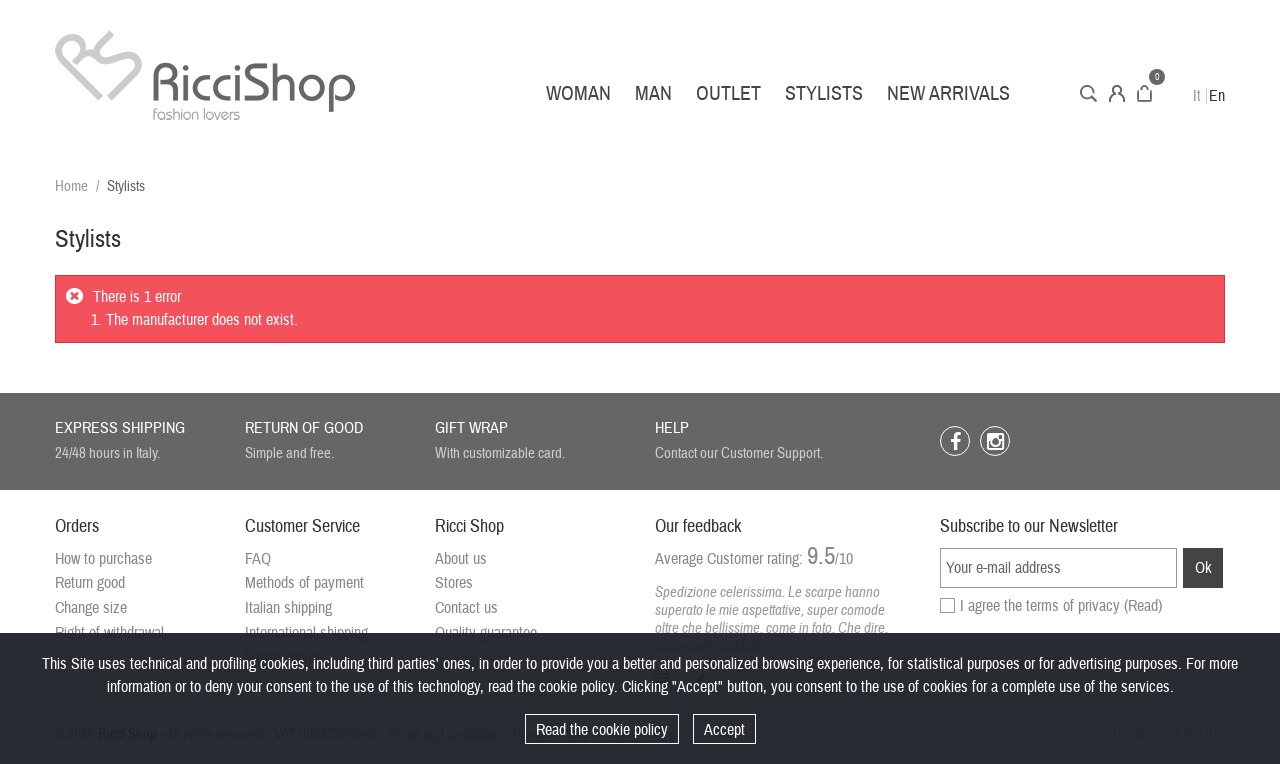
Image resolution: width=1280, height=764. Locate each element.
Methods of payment (304, 583)
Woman (578, 93)
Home (71, 186)
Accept (724, 730)
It (1197, 96)
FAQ (258, 559)
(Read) (1143, 606)
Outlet (728, 93)
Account (1117, 93)
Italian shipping (288, 608)
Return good (90, 583)
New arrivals (948, 93)
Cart (1144, 93)
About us (461, 559)
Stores (454, 583)
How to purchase (103, 559)
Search (1088, 93)
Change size (91, 608)
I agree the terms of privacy (1061, 606)
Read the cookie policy (602, 730)
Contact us (466, 608)
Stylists (824, 93)
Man (653, 93)
